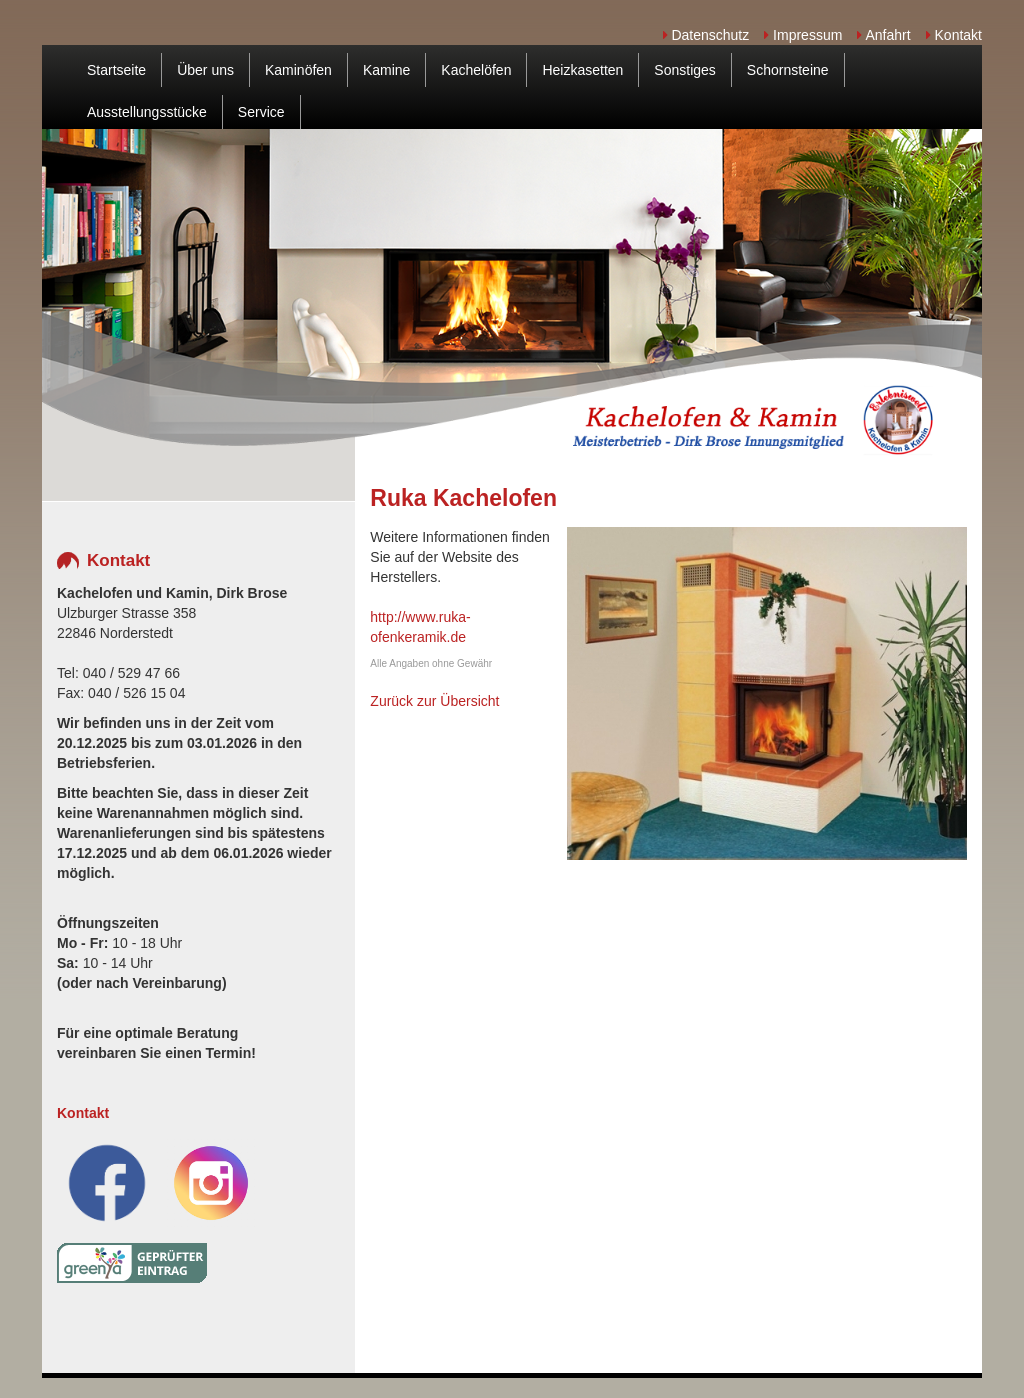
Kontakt (954, 35)
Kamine (386, 70)
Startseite (116, 70)
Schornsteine (788, 70)
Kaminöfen (298, 70)
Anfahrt (883, 35)
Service (261, 112)
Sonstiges (684, 70)
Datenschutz (706, 35)
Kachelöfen (476, 70)
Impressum (803, 35)
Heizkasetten (582, 70)
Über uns (205, 70)
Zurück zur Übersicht (434, 701)
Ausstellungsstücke (147, 112)
